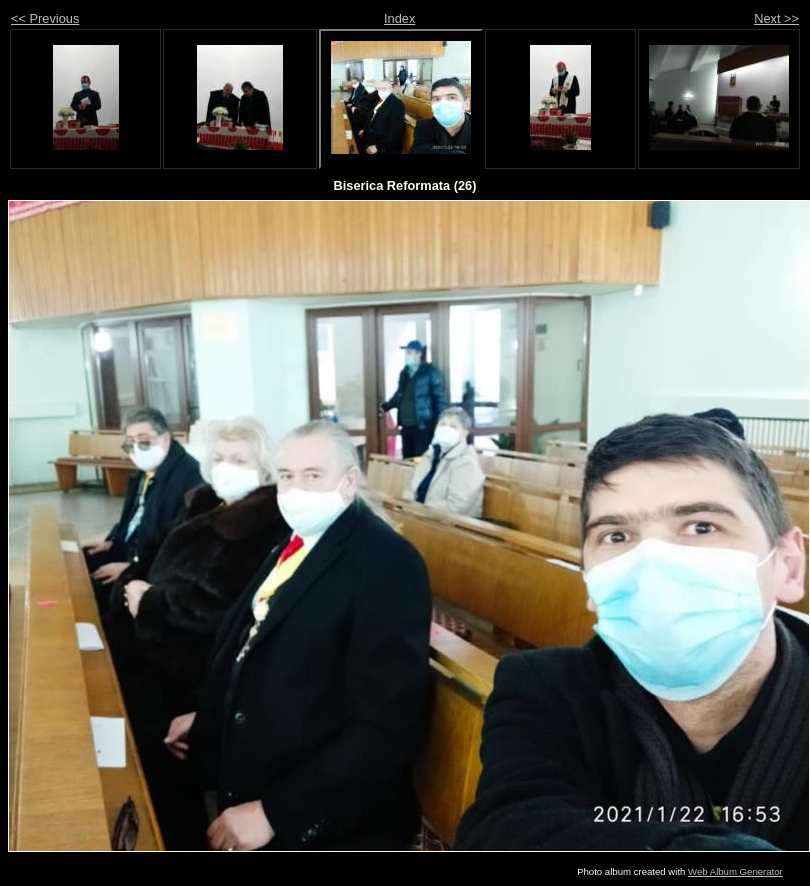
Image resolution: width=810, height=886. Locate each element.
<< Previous (45, 18)
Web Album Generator (735, 871)
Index (399, 18)
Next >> (776, 18)
